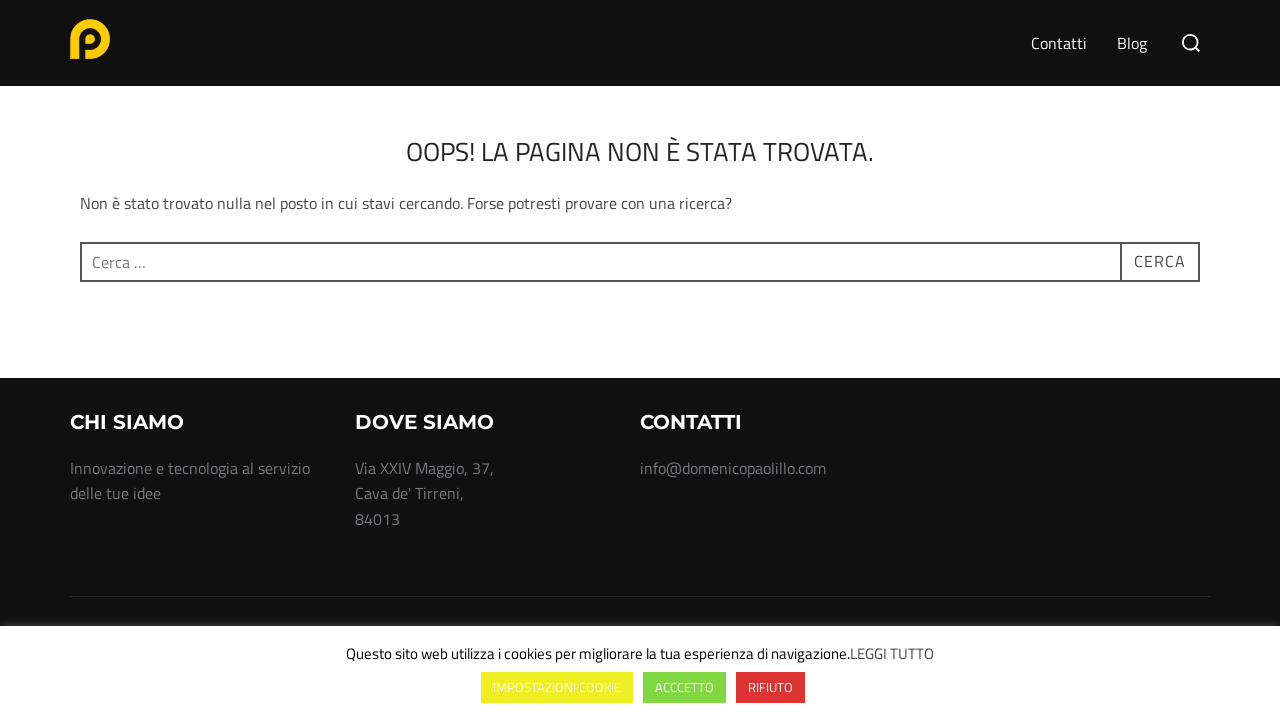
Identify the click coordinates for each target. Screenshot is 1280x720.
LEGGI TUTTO (892, 653)
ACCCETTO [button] (684, 687)
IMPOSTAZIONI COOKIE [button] (557, 687)
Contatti (1059, 43)
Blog (1132, 43)
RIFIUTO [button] (770, 687)
